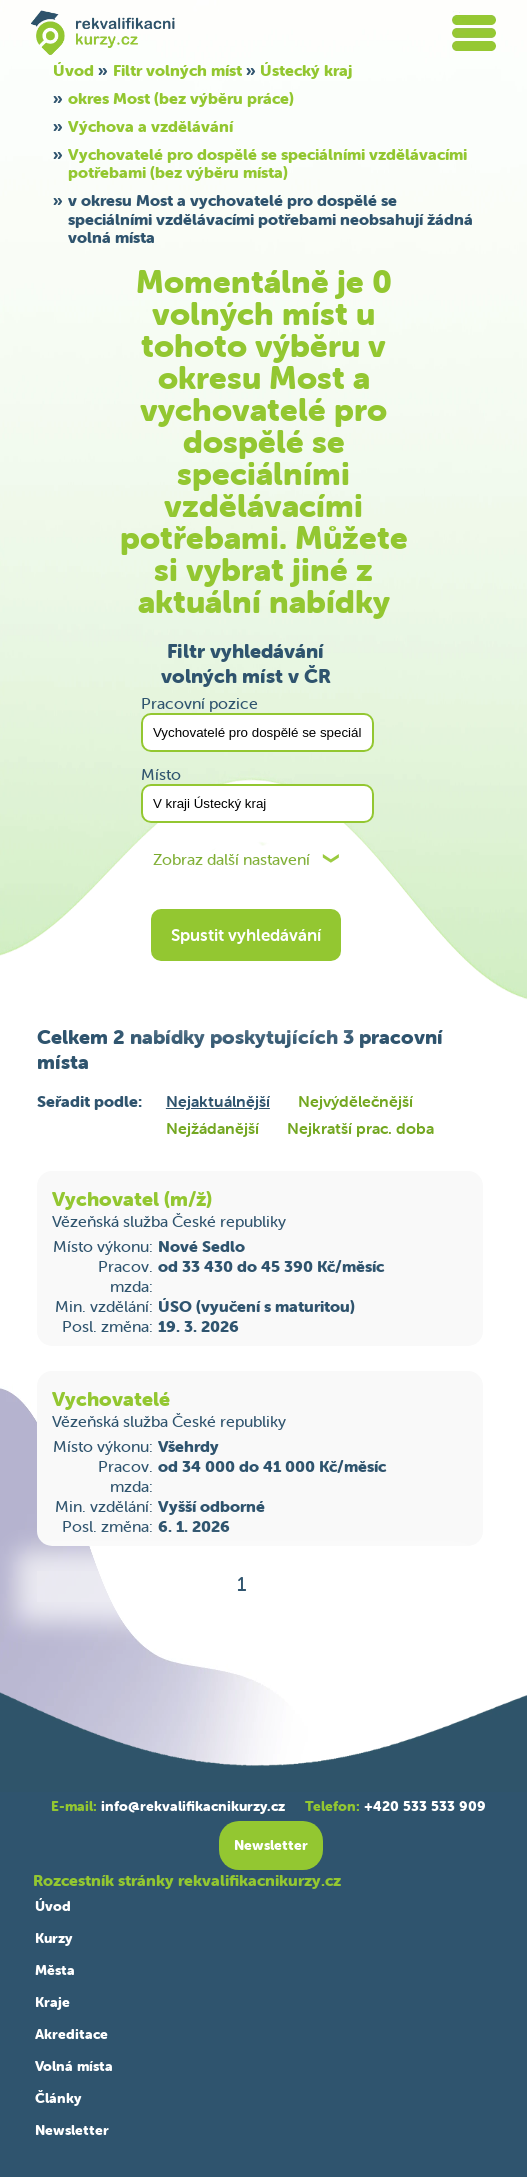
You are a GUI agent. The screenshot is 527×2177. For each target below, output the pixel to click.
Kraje (52, 2002)
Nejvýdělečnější (355, 1101)
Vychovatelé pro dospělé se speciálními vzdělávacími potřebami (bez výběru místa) (267, 163)
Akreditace (71, 2034)
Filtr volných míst (177, 70)
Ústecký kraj (306, 70)
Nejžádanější (212, 1128)
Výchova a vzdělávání (150, 126)
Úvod (73, 70)
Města (55, 1970)
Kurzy (53, 1938)
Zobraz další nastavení (231, 859)
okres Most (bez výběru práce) (181, 98)
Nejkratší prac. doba (360, 1128)
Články (58, 2098)
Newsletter (72, 2130)
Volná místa (74, 2066)
